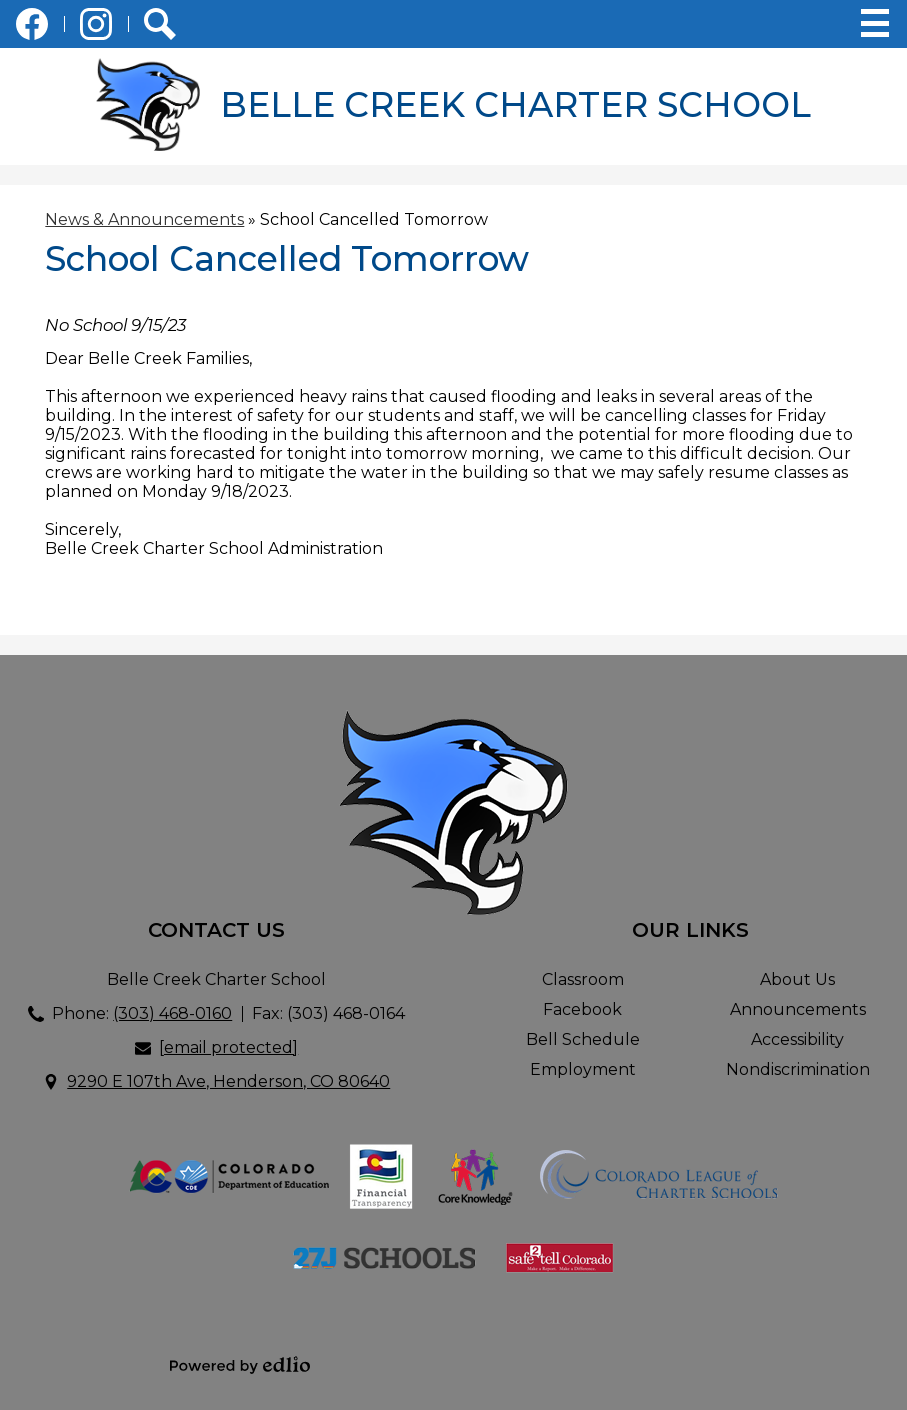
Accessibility (797, 1039)
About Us (797, 979)
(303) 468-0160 (172, 1013)
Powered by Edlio (240, 1365)
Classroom (583, 979)
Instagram (96, 28)
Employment (583, 1069)
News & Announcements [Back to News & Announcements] (144, 219)
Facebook (32, 28)
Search (160, 28)
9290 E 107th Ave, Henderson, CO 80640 (228, 1081)
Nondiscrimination (798, 1069)
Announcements (798, 1009)
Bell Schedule (583, 1039)
